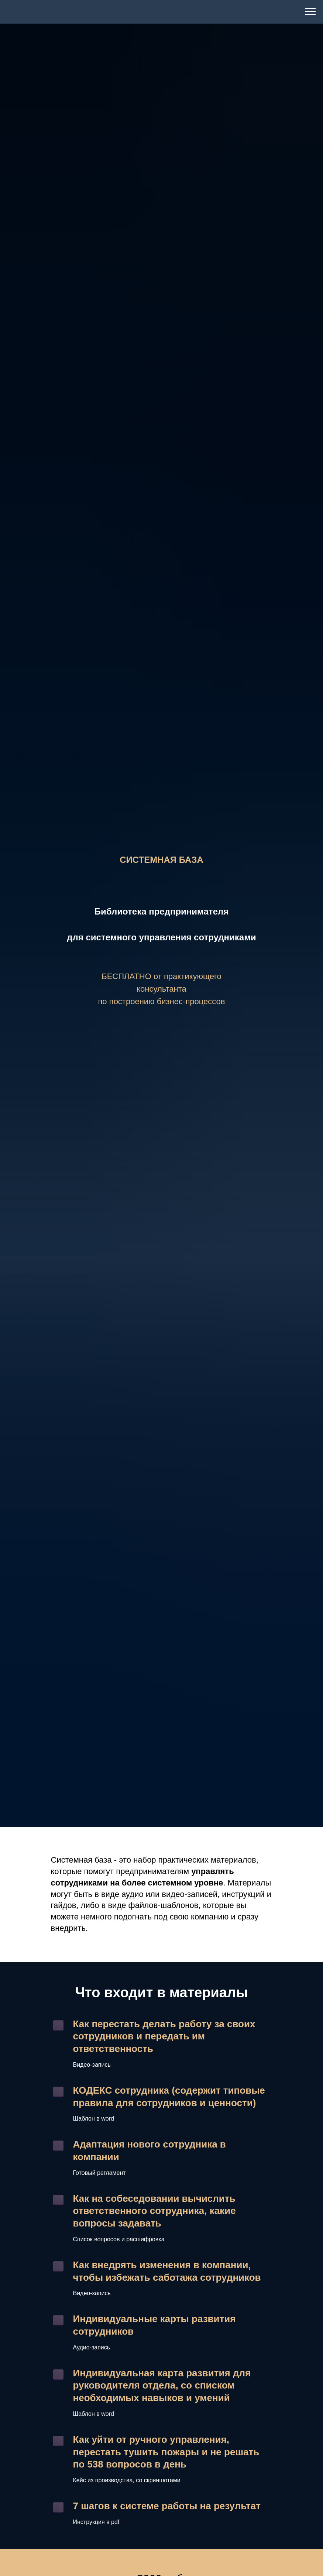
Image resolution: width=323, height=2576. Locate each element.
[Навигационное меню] (310, 12)
